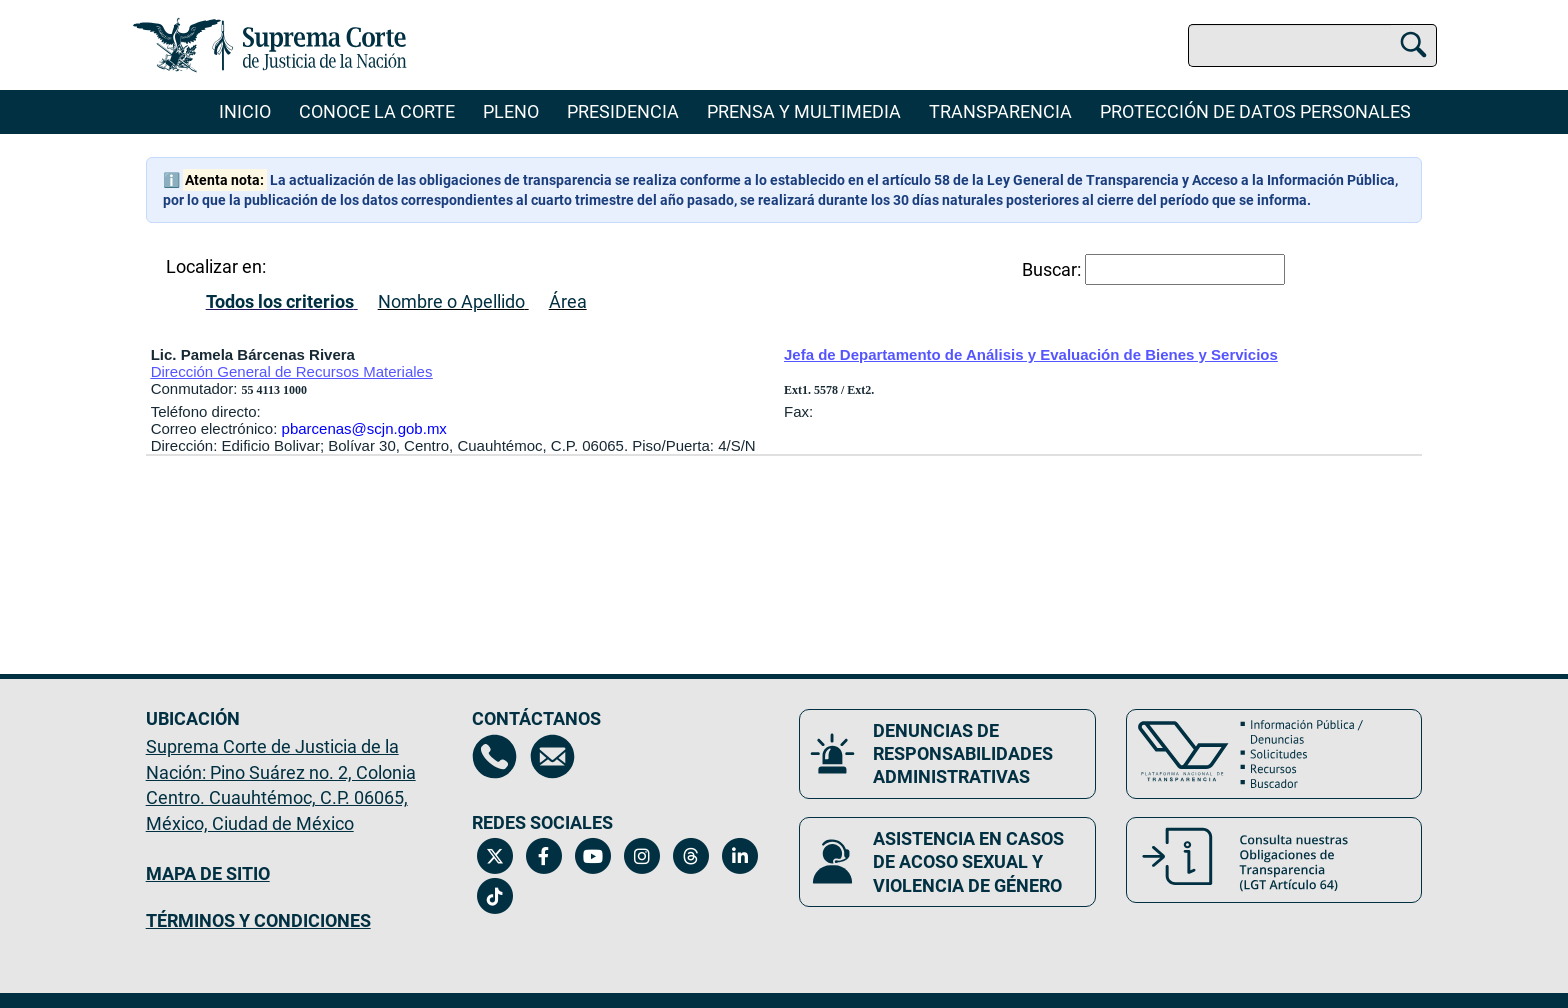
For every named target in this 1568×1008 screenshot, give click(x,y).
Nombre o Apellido (451, 301)
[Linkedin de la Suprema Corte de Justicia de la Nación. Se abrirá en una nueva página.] (739, 856)
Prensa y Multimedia (804, 111)
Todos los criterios (280, 301)
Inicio (245, 111)
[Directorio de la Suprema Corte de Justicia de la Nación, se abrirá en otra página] (494, 756)
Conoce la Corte (377, 111)
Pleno (511, 111)
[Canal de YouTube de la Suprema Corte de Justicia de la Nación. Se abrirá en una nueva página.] (592, 856)
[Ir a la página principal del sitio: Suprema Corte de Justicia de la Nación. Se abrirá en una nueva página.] (270, 45)
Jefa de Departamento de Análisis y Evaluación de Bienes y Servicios (1031, 354)
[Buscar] (1413, 42)
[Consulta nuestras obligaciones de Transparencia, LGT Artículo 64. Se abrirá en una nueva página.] (1274, 860)
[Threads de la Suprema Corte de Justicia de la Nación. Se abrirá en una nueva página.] (690, 856)
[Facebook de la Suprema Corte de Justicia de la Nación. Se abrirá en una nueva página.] (543, 856)
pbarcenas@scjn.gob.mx (364, 428)
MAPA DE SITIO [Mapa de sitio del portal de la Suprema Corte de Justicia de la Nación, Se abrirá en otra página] (208, 873)
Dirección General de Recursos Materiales (292, 371)
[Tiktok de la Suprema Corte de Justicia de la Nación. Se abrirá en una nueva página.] (494, 896)
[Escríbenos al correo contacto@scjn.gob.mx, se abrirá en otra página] (552, 756)
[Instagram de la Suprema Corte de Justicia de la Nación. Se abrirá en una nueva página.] (641, 856)
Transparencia (1000, 111)
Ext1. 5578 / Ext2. (829, 390)
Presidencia (623, 111)
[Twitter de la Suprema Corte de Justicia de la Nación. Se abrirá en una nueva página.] (494, 856)
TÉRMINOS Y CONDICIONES (258, 920)
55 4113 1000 (274, 390)
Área (568, 301)
